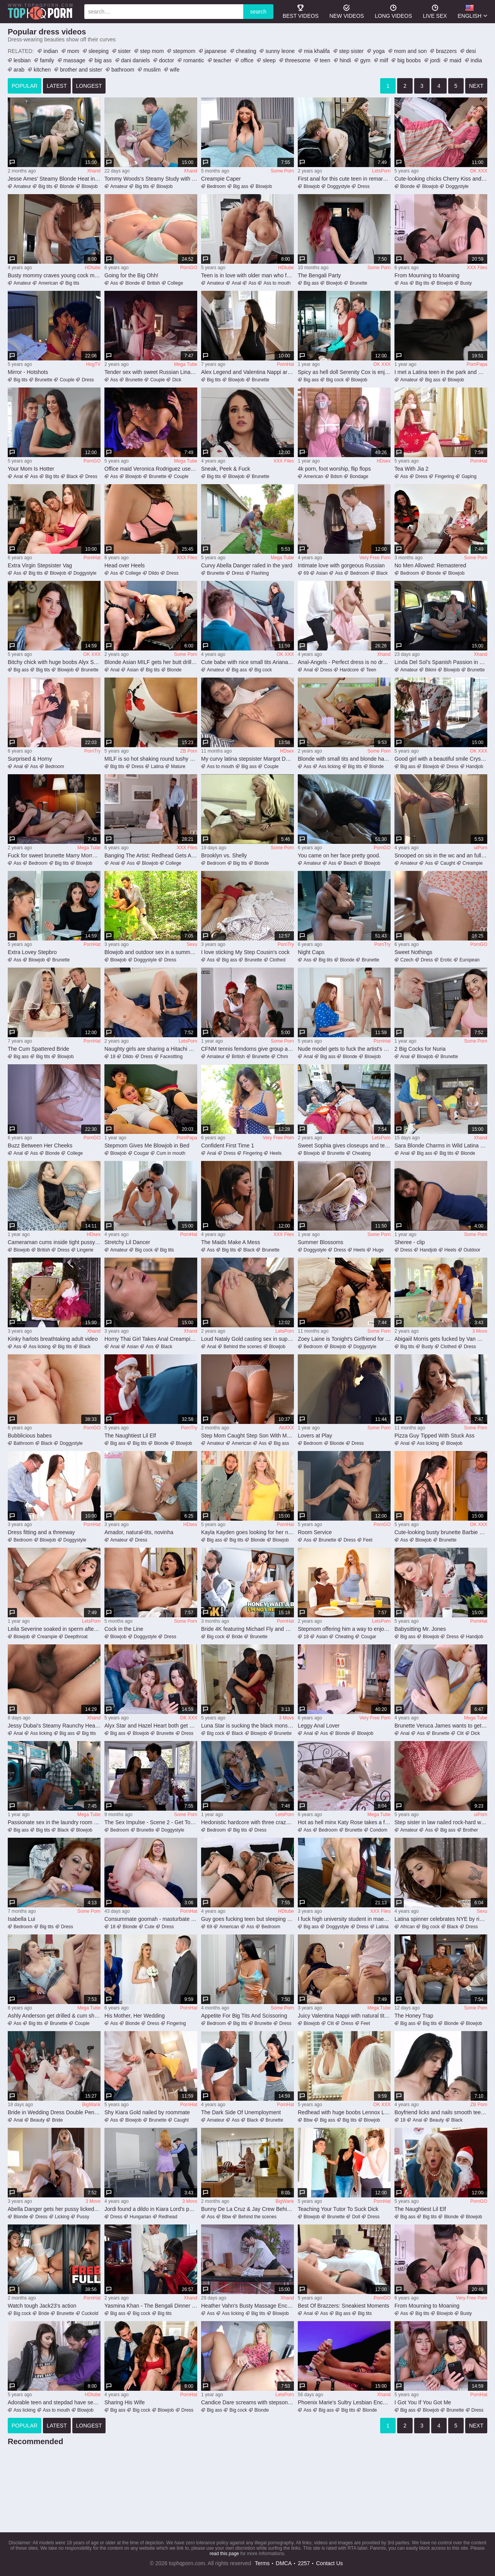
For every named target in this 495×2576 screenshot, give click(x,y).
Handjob (474, 766)
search (258, 12)
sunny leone (280, 51)
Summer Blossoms (320, 1242)
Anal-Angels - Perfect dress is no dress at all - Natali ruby (344, 662)
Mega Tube (185, 364)
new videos (346, 11)
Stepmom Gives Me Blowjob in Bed (146, 1145)
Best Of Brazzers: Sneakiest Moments (343, 2306)
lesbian (22, 60)
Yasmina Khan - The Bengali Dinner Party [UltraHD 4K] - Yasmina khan (150, 2306)
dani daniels (135, 60)
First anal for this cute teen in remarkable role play (344, 179)
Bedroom (216, 186)
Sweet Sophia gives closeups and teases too (344, 1145)
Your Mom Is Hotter (31, 469)
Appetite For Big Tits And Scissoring (244, 2016)
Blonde (67, 186)
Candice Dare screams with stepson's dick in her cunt (247, 2402)
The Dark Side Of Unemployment (241, 2112)
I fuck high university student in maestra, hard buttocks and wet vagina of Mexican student (344, 1919)
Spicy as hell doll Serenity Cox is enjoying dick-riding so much (344, 372)
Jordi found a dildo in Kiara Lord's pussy (150, 2209)
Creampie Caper (221, 179)
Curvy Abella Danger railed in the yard (246, 565)
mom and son (410, 51)
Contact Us (329, 2563)
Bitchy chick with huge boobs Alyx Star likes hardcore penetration (54, 662)
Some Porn (282, 171)
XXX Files (477, 267)
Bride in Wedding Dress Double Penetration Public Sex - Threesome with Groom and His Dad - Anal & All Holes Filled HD (54, 2112)
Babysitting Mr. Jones (420, 1629)
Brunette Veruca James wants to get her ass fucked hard (440, 1725)
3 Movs (479, 1331)
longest (89, 86)
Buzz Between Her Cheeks (40, 1145)
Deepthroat (76, 1636)
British (153, 283)
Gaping (468, 476)
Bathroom (24, 1443)
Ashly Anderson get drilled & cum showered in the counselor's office (54, 2016)
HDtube (93, 267)
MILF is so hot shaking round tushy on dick (150, 759)
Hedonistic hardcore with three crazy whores (247, 1822)
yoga (378, 51)
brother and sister (81, 70)
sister (124, 51)
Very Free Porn (375, 557)
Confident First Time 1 (227, 1145)
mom (73, 51)
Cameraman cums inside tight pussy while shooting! (54, 1242)
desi (471, 51)
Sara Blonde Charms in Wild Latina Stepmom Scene (440, 1145)
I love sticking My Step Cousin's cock (245, 952)
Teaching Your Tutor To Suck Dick (338, 2209)
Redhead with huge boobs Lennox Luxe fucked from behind (344, 2112)
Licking (62, 2216)
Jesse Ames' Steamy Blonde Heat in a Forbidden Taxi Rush (54, 179)
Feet (367, 1540)
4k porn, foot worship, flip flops (334, 469)
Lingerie (85, 1250)
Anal (236, 283)
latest (57, 86)
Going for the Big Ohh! (131, 275)
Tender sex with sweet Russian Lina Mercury (150, 372)
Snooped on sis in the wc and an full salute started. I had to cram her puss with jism (440, 855)
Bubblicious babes (30, 1435)
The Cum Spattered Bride (38, 1049)
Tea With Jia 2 (411, 469)
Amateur (22, 186)
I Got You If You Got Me (422, 2402)
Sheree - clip (409, 1242)
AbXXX (286, 1428)
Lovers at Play (315, 1435)
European (469, 960)
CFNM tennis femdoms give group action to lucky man (247, 1049)
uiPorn (480, 847)
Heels (276, 1153)
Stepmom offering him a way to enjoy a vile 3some (344, 1629)
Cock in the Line (123, 1629)
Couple (67, 379)
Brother (470, 1830)
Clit (460, 1733)
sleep (269, 60)
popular (25, 86)
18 (112, 1056)
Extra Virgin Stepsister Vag (40, 565)
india (476, 60)
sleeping (99, 51)
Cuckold (90, 2313)
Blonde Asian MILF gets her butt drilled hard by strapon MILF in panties (150, 662)
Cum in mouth (170, 1153)
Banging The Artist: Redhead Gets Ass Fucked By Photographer (150, 855)
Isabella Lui (21, 1919)
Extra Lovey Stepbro (32, 952)
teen (325, 60)
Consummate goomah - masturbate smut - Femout (150, 1919)
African (407, 1926)
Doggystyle (338, 186)
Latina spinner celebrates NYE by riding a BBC (440, 1919)
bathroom (122, 70)
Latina (157, 766)
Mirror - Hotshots (28, 372)
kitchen (42, 70)
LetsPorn (381, 171)
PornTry (92, 751)
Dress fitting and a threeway (41, 1532)
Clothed (277, 960)
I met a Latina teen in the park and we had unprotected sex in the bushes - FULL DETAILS (440, 372)
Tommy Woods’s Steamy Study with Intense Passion (150, 179)
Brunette (358, 283)
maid (455, 60)
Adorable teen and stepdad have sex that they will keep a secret (54, 2402)
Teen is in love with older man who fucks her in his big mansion (247, 275)
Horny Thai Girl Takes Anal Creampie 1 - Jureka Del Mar (150, 1339)
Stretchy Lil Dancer (127, 1242)
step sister (351, 51)
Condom (378, 1830)
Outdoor (472, 1250)
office (247, 60)
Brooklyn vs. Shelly (224, 855)
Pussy (83, 2216)
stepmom (184, 51)
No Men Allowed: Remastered (430, 565)
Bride (237, 1636)
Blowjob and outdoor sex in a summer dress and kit (150, 952)
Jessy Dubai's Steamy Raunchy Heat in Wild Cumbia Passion (54, 1725)
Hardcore (349, 670)
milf (384, 60)
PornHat (285, 364)
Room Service (315, 1532)
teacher (222, 60)
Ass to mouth (276, 283)
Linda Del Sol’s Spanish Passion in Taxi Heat (440, 662)
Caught (447, 863)
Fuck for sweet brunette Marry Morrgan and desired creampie (54, 855)
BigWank (91, 2104)
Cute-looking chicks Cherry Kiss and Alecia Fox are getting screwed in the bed (440, 179)
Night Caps (311, 952)
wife (174, 70)
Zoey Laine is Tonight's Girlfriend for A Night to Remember (344, 1339)
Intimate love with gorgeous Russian (341, 565)
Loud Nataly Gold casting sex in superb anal (247, 1339)
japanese (216, 51)
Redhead (168, 2216)
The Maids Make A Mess (230, 1242)
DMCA (284, 2563)
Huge (378, 1250)
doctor (166, 60)
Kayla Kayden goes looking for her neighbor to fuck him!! (247, 1532)
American (48, 283)
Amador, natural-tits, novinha (138, 1532)
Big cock (334, 379)
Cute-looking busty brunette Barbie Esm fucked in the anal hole (440, 1532)
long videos (393, 11)
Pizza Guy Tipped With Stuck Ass (434, 1435)
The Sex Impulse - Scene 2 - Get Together (150, 1822)
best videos (301, 11)
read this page (224, 2553)
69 (306, 573)
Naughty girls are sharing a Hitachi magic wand (150, 1049)
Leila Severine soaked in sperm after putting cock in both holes (54, 1629)
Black (72, 476)
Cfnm (282, 1056)
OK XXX (478, 171)
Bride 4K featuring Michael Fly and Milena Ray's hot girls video (247, 1629)
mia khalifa (317, 51)
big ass (102, 60)
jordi (435, 60)
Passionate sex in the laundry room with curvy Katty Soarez (54, 1822)
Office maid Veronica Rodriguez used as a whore (150, 469)
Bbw (308, 2120)
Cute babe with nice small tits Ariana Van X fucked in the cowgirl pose (247, 662)
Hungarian (140, 2216)
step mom (152, 51)
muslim (151, 70)
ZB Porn (188, 751)
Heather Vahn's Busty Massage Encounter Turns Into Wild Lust (247, 2306)
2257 (304, 2563)
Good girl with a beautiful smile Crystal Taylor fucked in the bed (440, 759)
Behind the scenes (243, 1346)
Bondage (359, 476)
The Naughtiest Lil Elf (130, 1435)
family (47, 60)
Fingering (444, 476)
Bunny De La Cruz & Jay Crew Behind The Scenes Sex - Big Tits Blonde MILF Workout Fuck (247, 2209)
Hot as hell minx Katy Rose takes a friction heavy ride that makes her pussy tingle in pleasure (344, 1822)
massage (74, 60)
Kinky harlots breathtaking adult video (53, 1339)
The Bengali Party (319, 275)
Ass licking (330, 766)
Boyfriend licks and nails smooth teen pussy (440, 2112)
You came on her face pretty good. (339, 855)
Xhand (94, 171)
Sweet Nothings (413, 952)
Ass (114, 283)
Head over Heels (124, 565)
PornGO (188, 267)
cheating (246, 51)
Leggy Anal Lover (319, 1725)
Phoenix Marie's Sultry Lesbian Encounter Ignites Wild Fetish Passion (344, 2402)
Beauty (37, 2120)
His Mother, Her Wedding (134, 2016)
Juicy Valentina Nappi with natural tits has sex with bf (344, 2016)
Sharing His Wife (124, 2402)
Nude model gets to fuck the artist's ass (344, 1049)
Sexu (192, 944)
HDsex (384, 461)
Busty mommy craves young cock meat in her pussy (54, 275)
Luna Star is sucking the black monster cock (247, 1725)
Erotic (446, 960)
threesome (298, 60)
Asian (322, 573)
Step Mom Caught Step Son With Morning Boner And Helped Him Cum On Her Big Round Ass (247, 1435)
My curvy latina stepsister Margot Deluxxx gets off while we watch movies (247, 759)
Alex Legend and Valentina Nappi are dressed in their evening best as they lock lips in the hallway (247, 372)
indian (50, 51)
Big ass (240, 186)
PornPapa (477, 364)
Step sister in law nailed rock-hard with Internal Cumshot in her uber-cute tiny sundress (440, 1822)
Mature (178, 766)
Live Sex (435, 11)
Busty (466, 283)
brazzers (446, 51)
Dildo (153, 573)
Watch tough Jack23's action (42, 2306)
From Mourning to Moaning (426, 275)
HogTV (93, 364)
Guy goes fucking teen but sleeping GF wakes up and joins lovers (247, 1919)
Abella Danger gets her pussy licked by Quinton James (54, 2209)
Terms (262, 2563)
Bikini (430, 670)
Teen (371, 670)
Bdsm (337, 476)
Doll (356, 2216)
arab (19, 70)
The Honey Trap (413, 2016)
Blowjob (90, 186)
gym (365, 60)
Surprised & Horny (30, 759)
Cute (149, 1926)
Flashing (260, 573)
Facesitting (171, 1056)
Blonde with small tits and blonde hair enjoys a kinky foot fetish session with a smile (344, 759)
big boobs (409, 60)
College (175, 283)
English (469, 11)
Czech (406, 960)
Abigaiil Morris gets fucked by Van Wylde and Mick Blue (440, 1339)
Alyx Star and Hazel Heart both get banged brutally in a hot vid (150, 1725)
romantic (193, 60)
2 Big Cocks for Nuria (420, 1049)
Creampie (473, 863)
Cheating (361, 1153)
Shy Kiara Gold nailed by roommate (147, 2112)
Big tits (45, 186)
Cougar (141, 1153)
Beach (350, 863)
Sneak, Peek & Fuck (225, 469)
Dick (176, 379)
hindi (345, 60)
